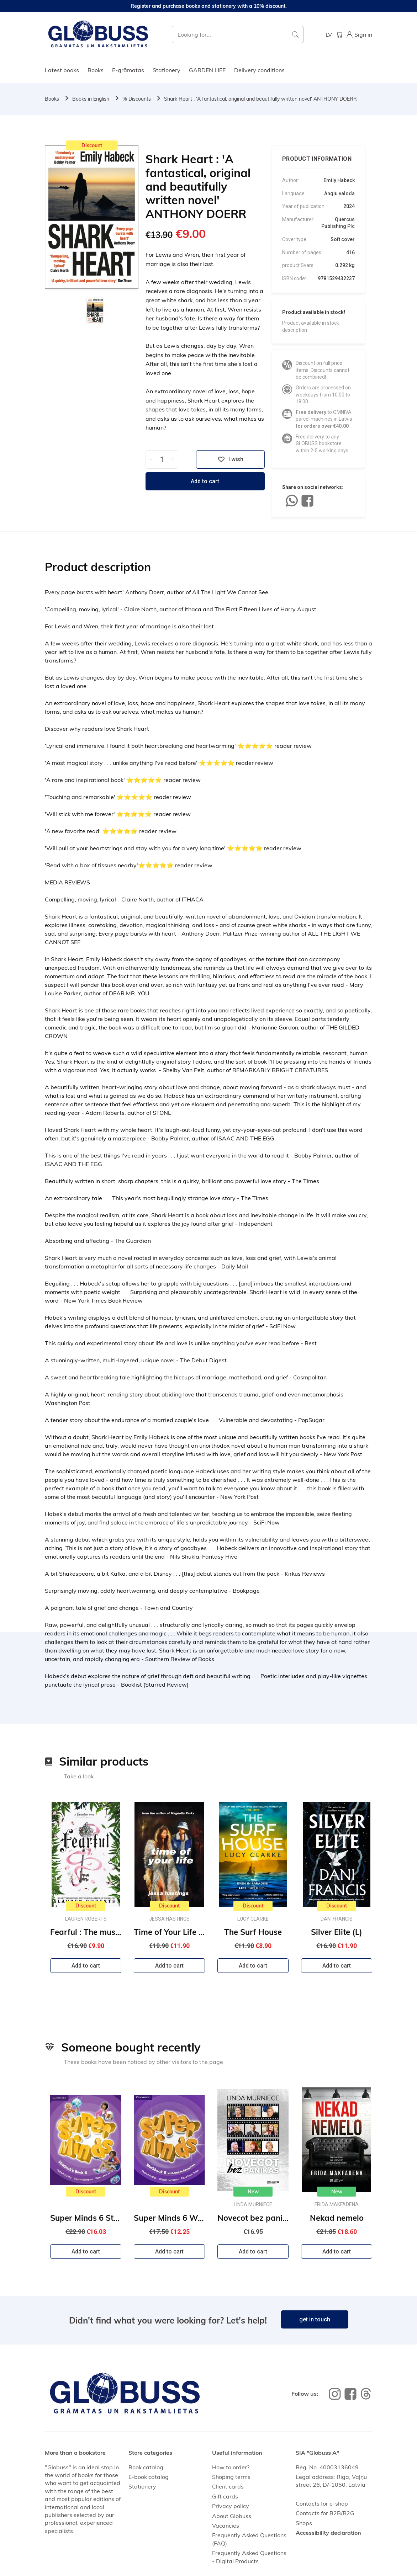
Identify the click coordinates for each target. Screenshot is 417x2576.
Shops (304, 2523)
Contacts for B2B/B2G (325, 2513)
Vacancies (225, 2525)
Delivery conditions (259, 70)
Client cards (228, 2486)
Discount (91, 145)
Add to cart (205, 481)
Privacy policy (230, 2506)
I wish (230, 459)
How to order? (230, 2467)
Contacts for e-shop (322, 2503)
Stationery (166, 70)
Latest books (62, 70)
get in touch (314, 2319)
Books (96, 70)
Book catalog (145, 2467)
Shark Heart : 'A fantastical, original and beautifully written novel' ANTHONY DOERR (260, 99)
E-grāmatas (128, 70)
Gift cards (225, 2496)
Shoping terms (231, 2476)
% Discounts (136, 99)
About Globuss (231, 2515)
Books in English (90, 99)
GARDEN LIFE (207, 70)
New (253, 2191)
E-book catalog (148, 2476)
